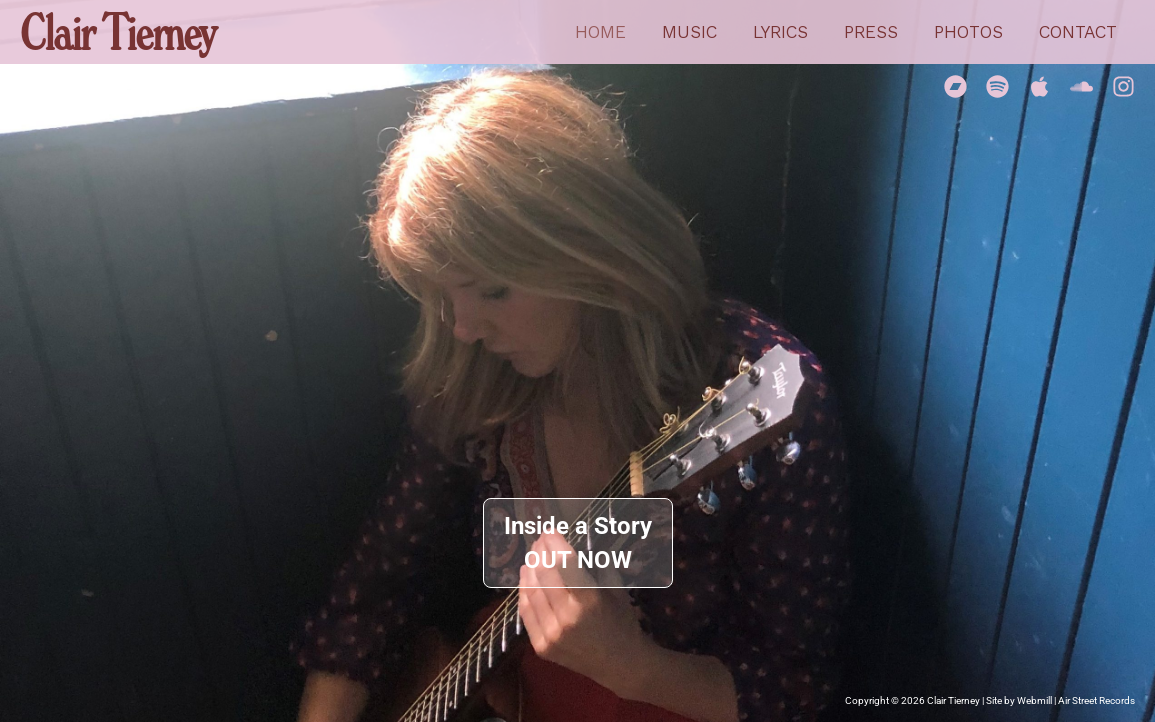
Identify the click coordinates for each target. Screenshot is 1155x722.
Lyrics (780, 32)
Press (871, 32)
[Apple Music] (1039, 86)
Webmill (1034, 700)
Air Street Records (1096, 700)
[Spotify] (997, 86)
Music (689, 32)
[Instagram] (1123, 86)
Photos (968, 32)
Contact (1078, 32)
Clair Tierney (117, 31)
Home (600, 32)
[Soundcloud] (1081, 86)
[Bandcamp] (955, 86)
